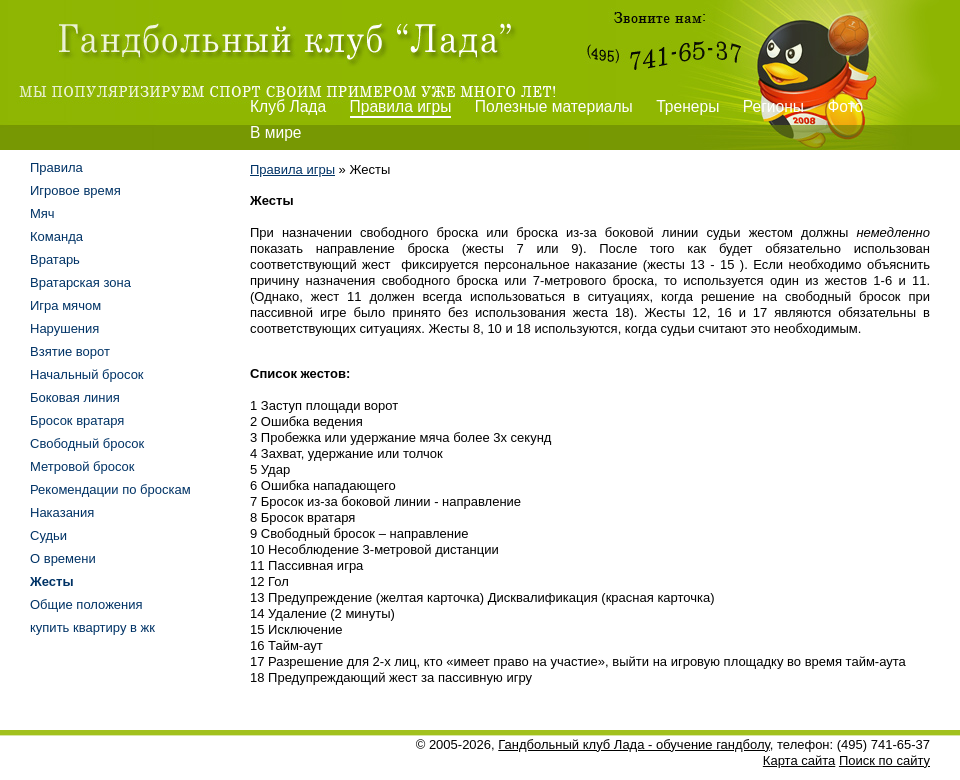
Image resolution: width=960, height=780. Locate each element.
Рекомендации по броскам (110, 489)
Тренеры (687, 106)
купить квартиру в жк (92, 627)
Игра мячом (65, 305)
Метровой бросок (82, 466)
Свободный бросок (87, 443)
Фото (845, 106)
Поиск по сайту (884, 760)
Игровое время (75, 190)
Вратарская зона (80, 282)
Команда (56, 236)
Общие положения (86, 604)
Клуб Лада (288, 106)
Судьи (48, 535)
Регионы (773, 106)
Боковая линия (75, 397)
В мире (276, 132)
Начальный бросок (87, 374)
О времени (63, 558)
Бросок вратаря (77, 420)
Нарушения (64, 328)
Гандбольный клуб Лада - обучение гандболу (634, 744)
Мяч (42, 213)
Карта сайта (799, 760)
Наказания (62, 512)
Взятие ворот (70, 351)
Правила (56, 167)
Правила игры (401, 106)
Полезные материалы (554, 106)
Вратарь (55, 259)
